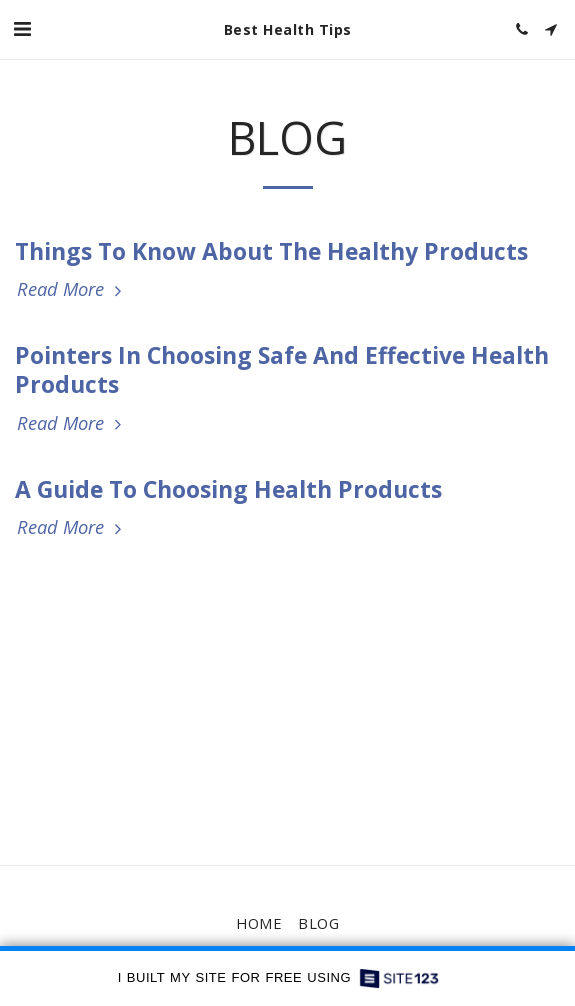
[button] (22, 28)
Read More (72, 289)
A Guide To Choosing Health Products (228, 489)
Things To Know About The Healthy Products (271, 251)
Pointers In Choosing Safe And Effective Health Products (282, 369)
